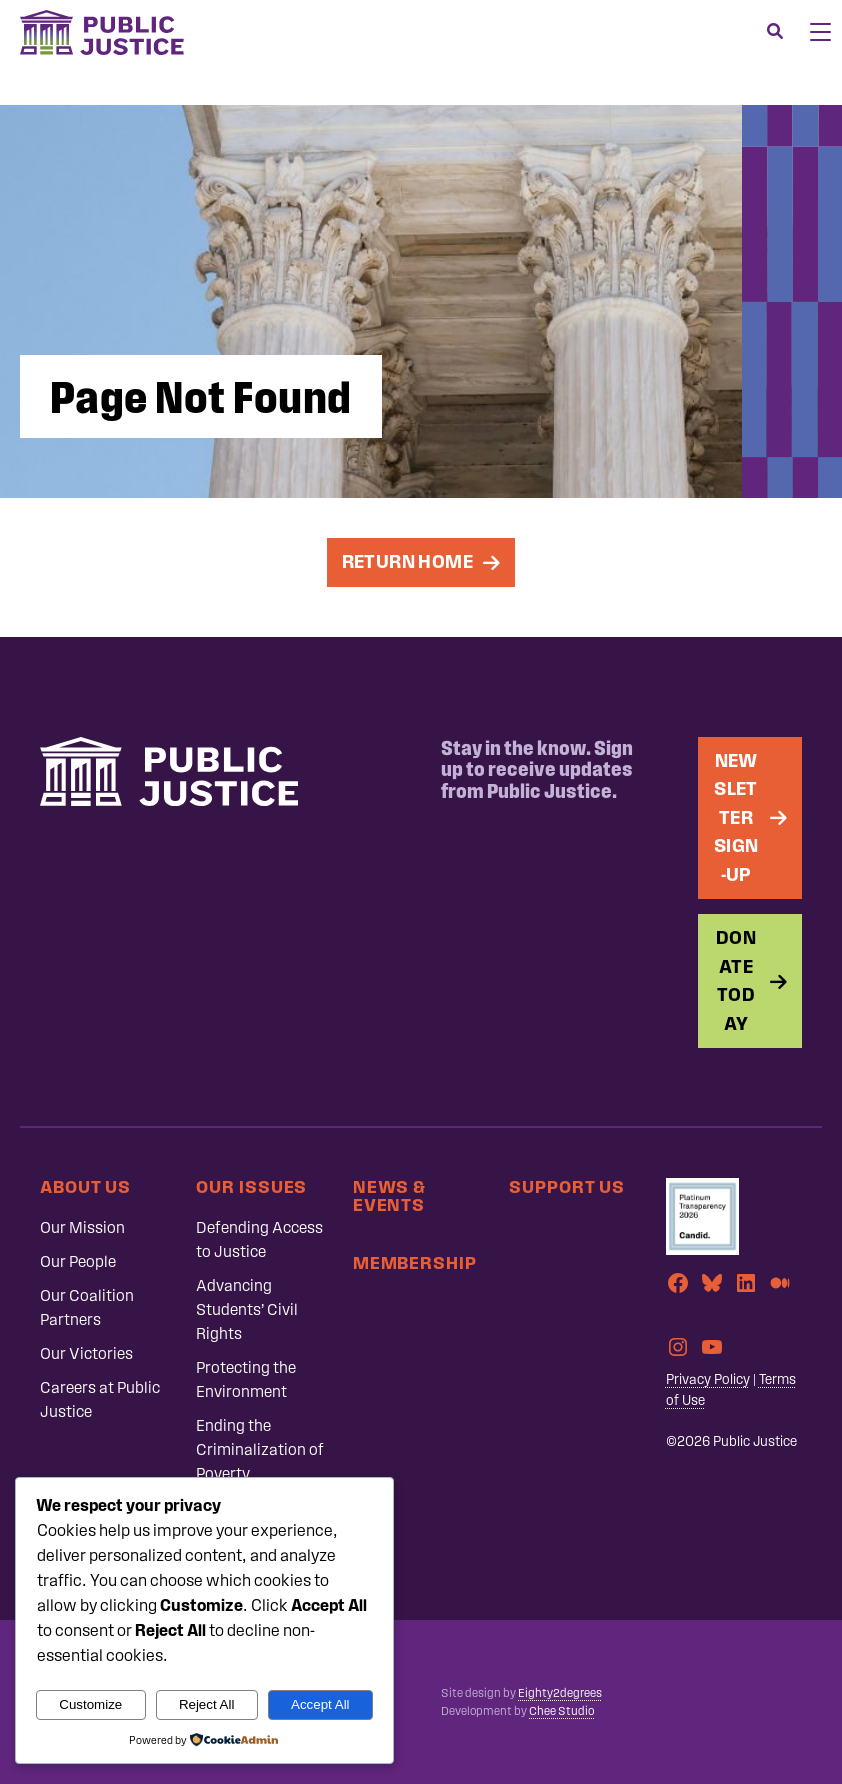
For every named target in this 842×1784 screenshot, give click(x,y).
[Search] (775, 32)
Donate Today (736, 980)
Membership (415, 1262)
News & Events (389, 1195)
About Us (85, 1186)
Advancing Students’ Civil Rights (247, 1309)
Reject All (207, 1704)
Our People (78, 1261)
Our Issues (251, 1186)
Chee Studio (561, 1711)
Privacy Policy (708, 1379)
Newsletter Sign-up (736, 817)
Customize (90, 1704)
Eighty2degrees (560, 1693)
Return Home (407, 561)
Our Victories (86, 1353)
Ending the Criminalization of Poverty (260, 1449)
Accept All (320, 1704)
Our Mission (82, 1227)
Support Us (567, 1186)
